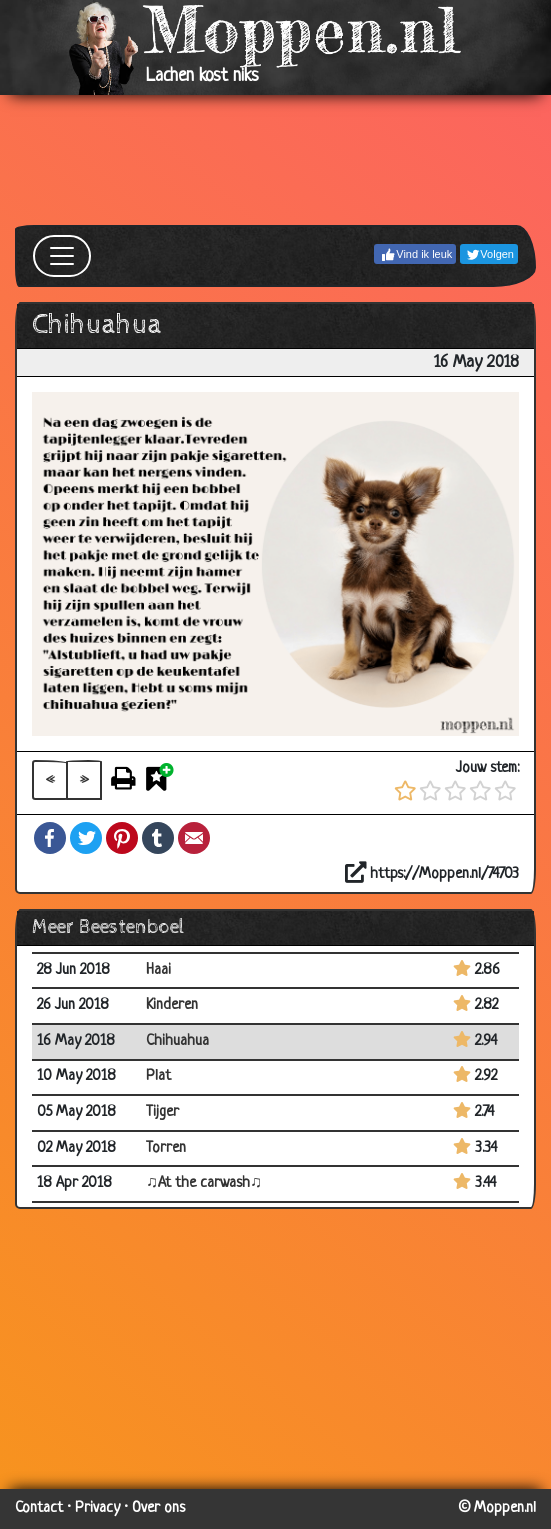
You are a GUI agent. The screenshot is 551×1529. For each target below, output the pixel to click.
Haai (158, 970)
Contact (39, 1508)
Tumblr (158, 838)
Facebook (50, 838)
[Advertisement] (275, 160)
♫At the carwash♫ (204, 1183)
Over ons (158, 1508)
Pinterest (122, 838)
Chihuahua (177, 1041)
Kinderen (172, 1005)
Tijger (162, 1112)
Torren (166, 1148)
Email (194, 838)
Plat (158, 1076)
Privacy (97, 1508)
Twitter (86, 838)
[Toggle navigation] (62, 256)
